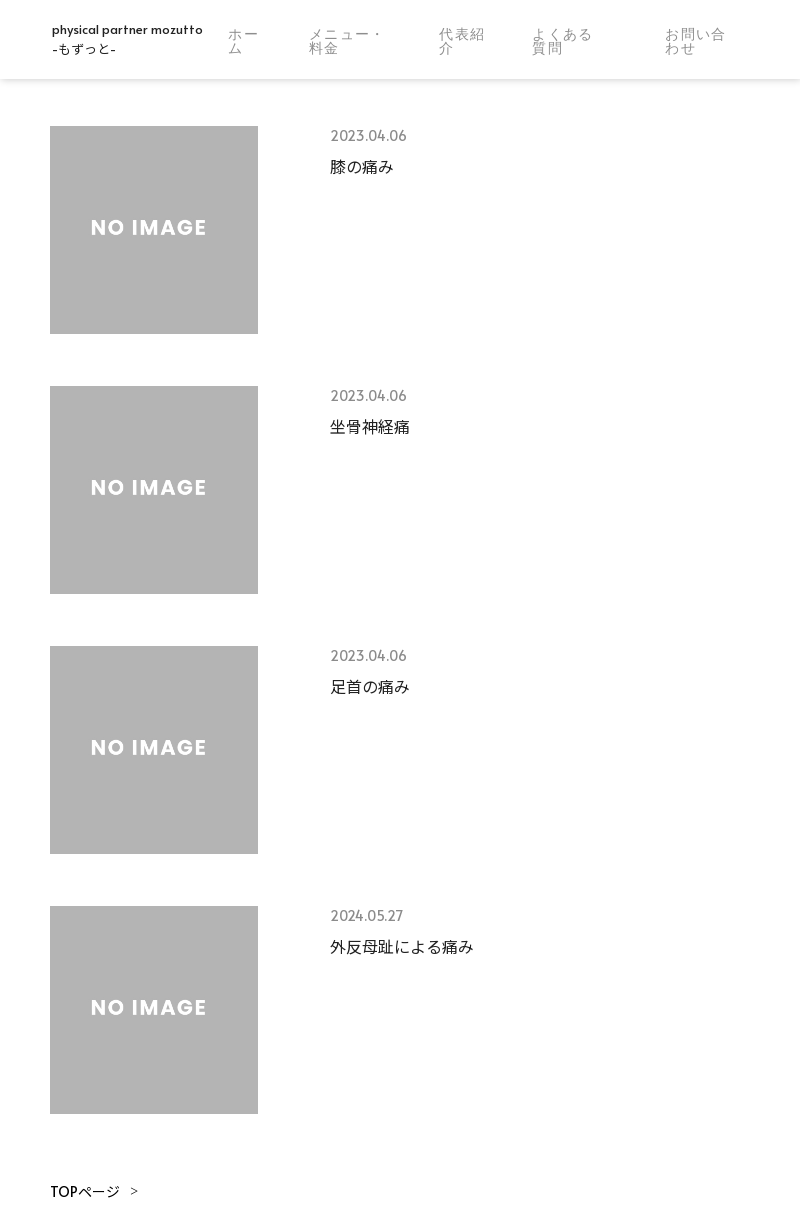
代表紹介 (462, 41)
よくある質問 (563, 41)
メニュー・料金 (347, 41)
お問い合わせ (696, 41)
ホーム (243, 41)
